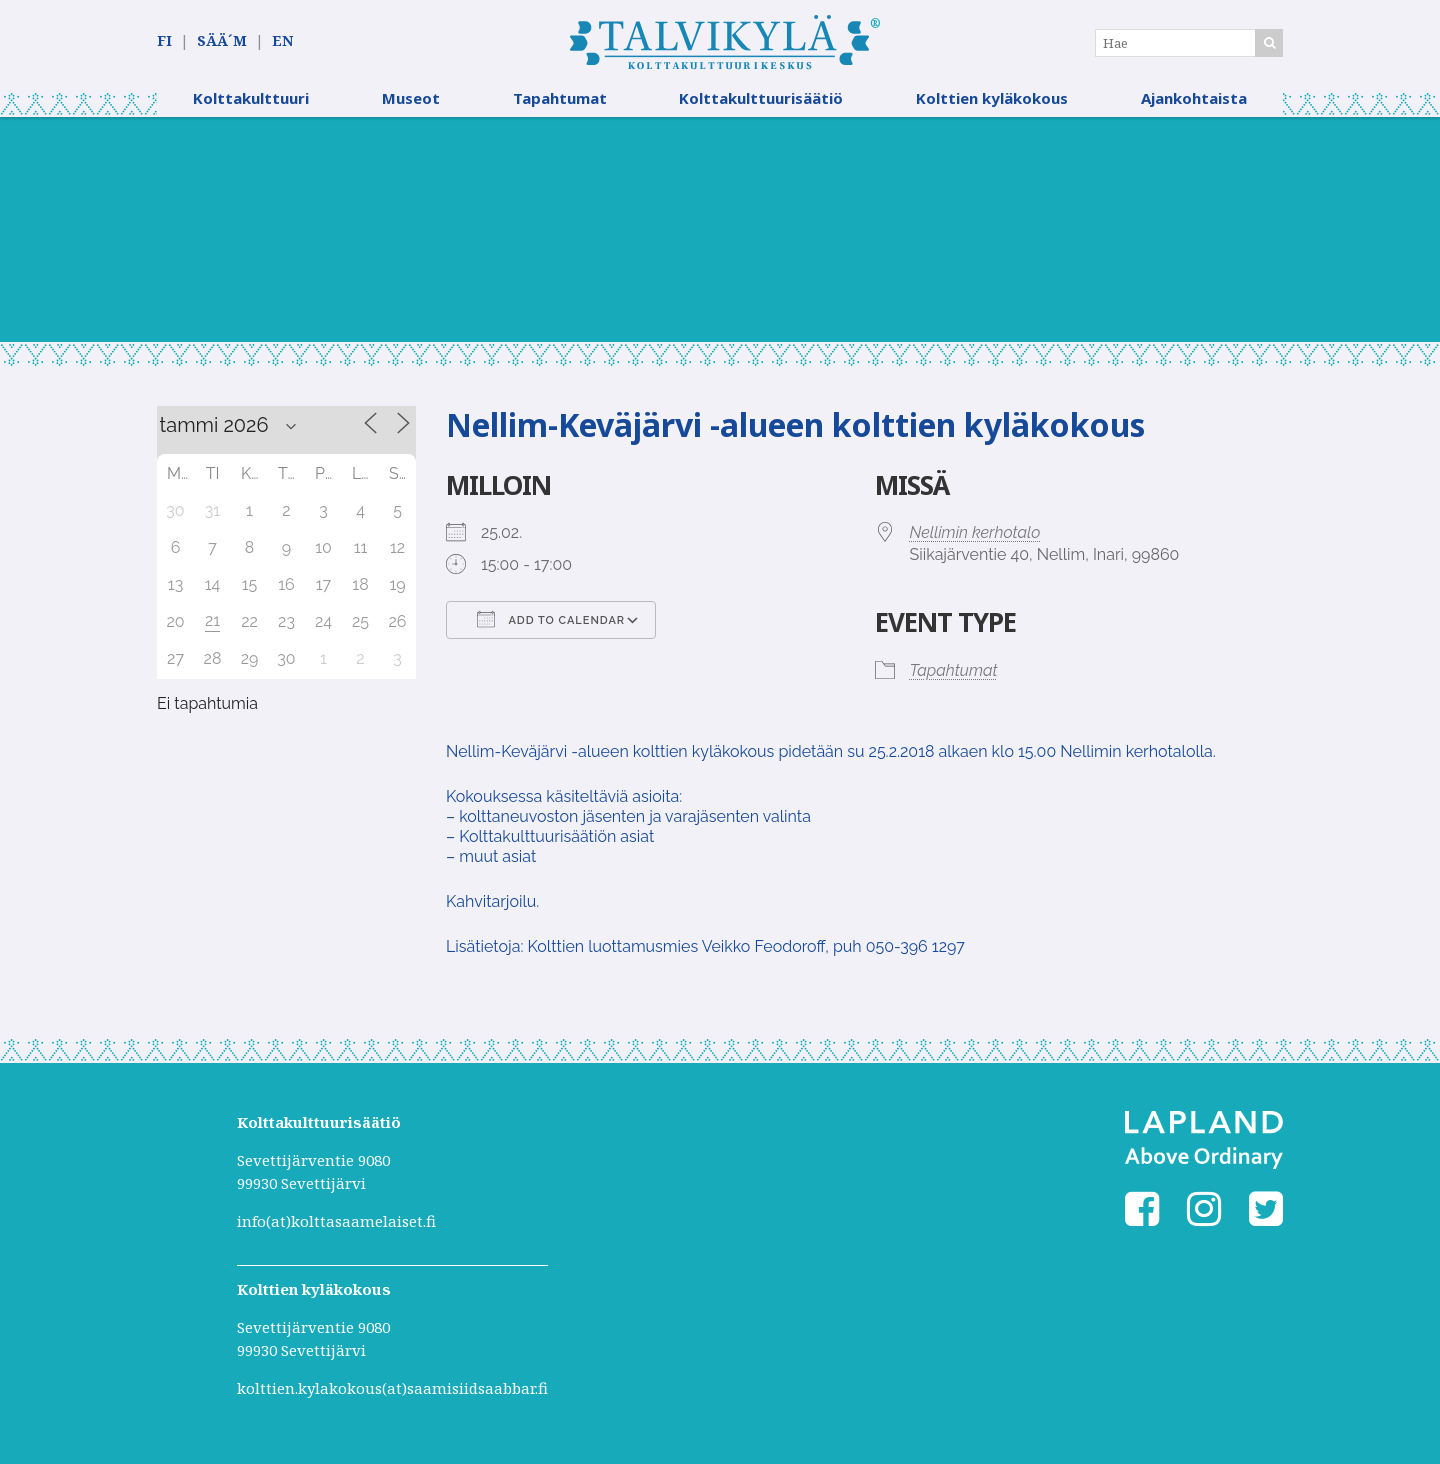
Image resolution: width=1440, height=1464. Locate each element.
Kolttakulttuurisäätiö (761, 105)
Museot (411, 105)
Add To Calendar (551, 626)
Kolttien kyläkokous (992, 105)
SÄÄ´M (222, 41)
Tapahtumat (560, 105)
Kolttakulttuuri (251, 105)
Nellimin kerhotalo (975, 539)
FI (164, 41)
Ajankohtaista (1194, 105)
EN (282, 41)
